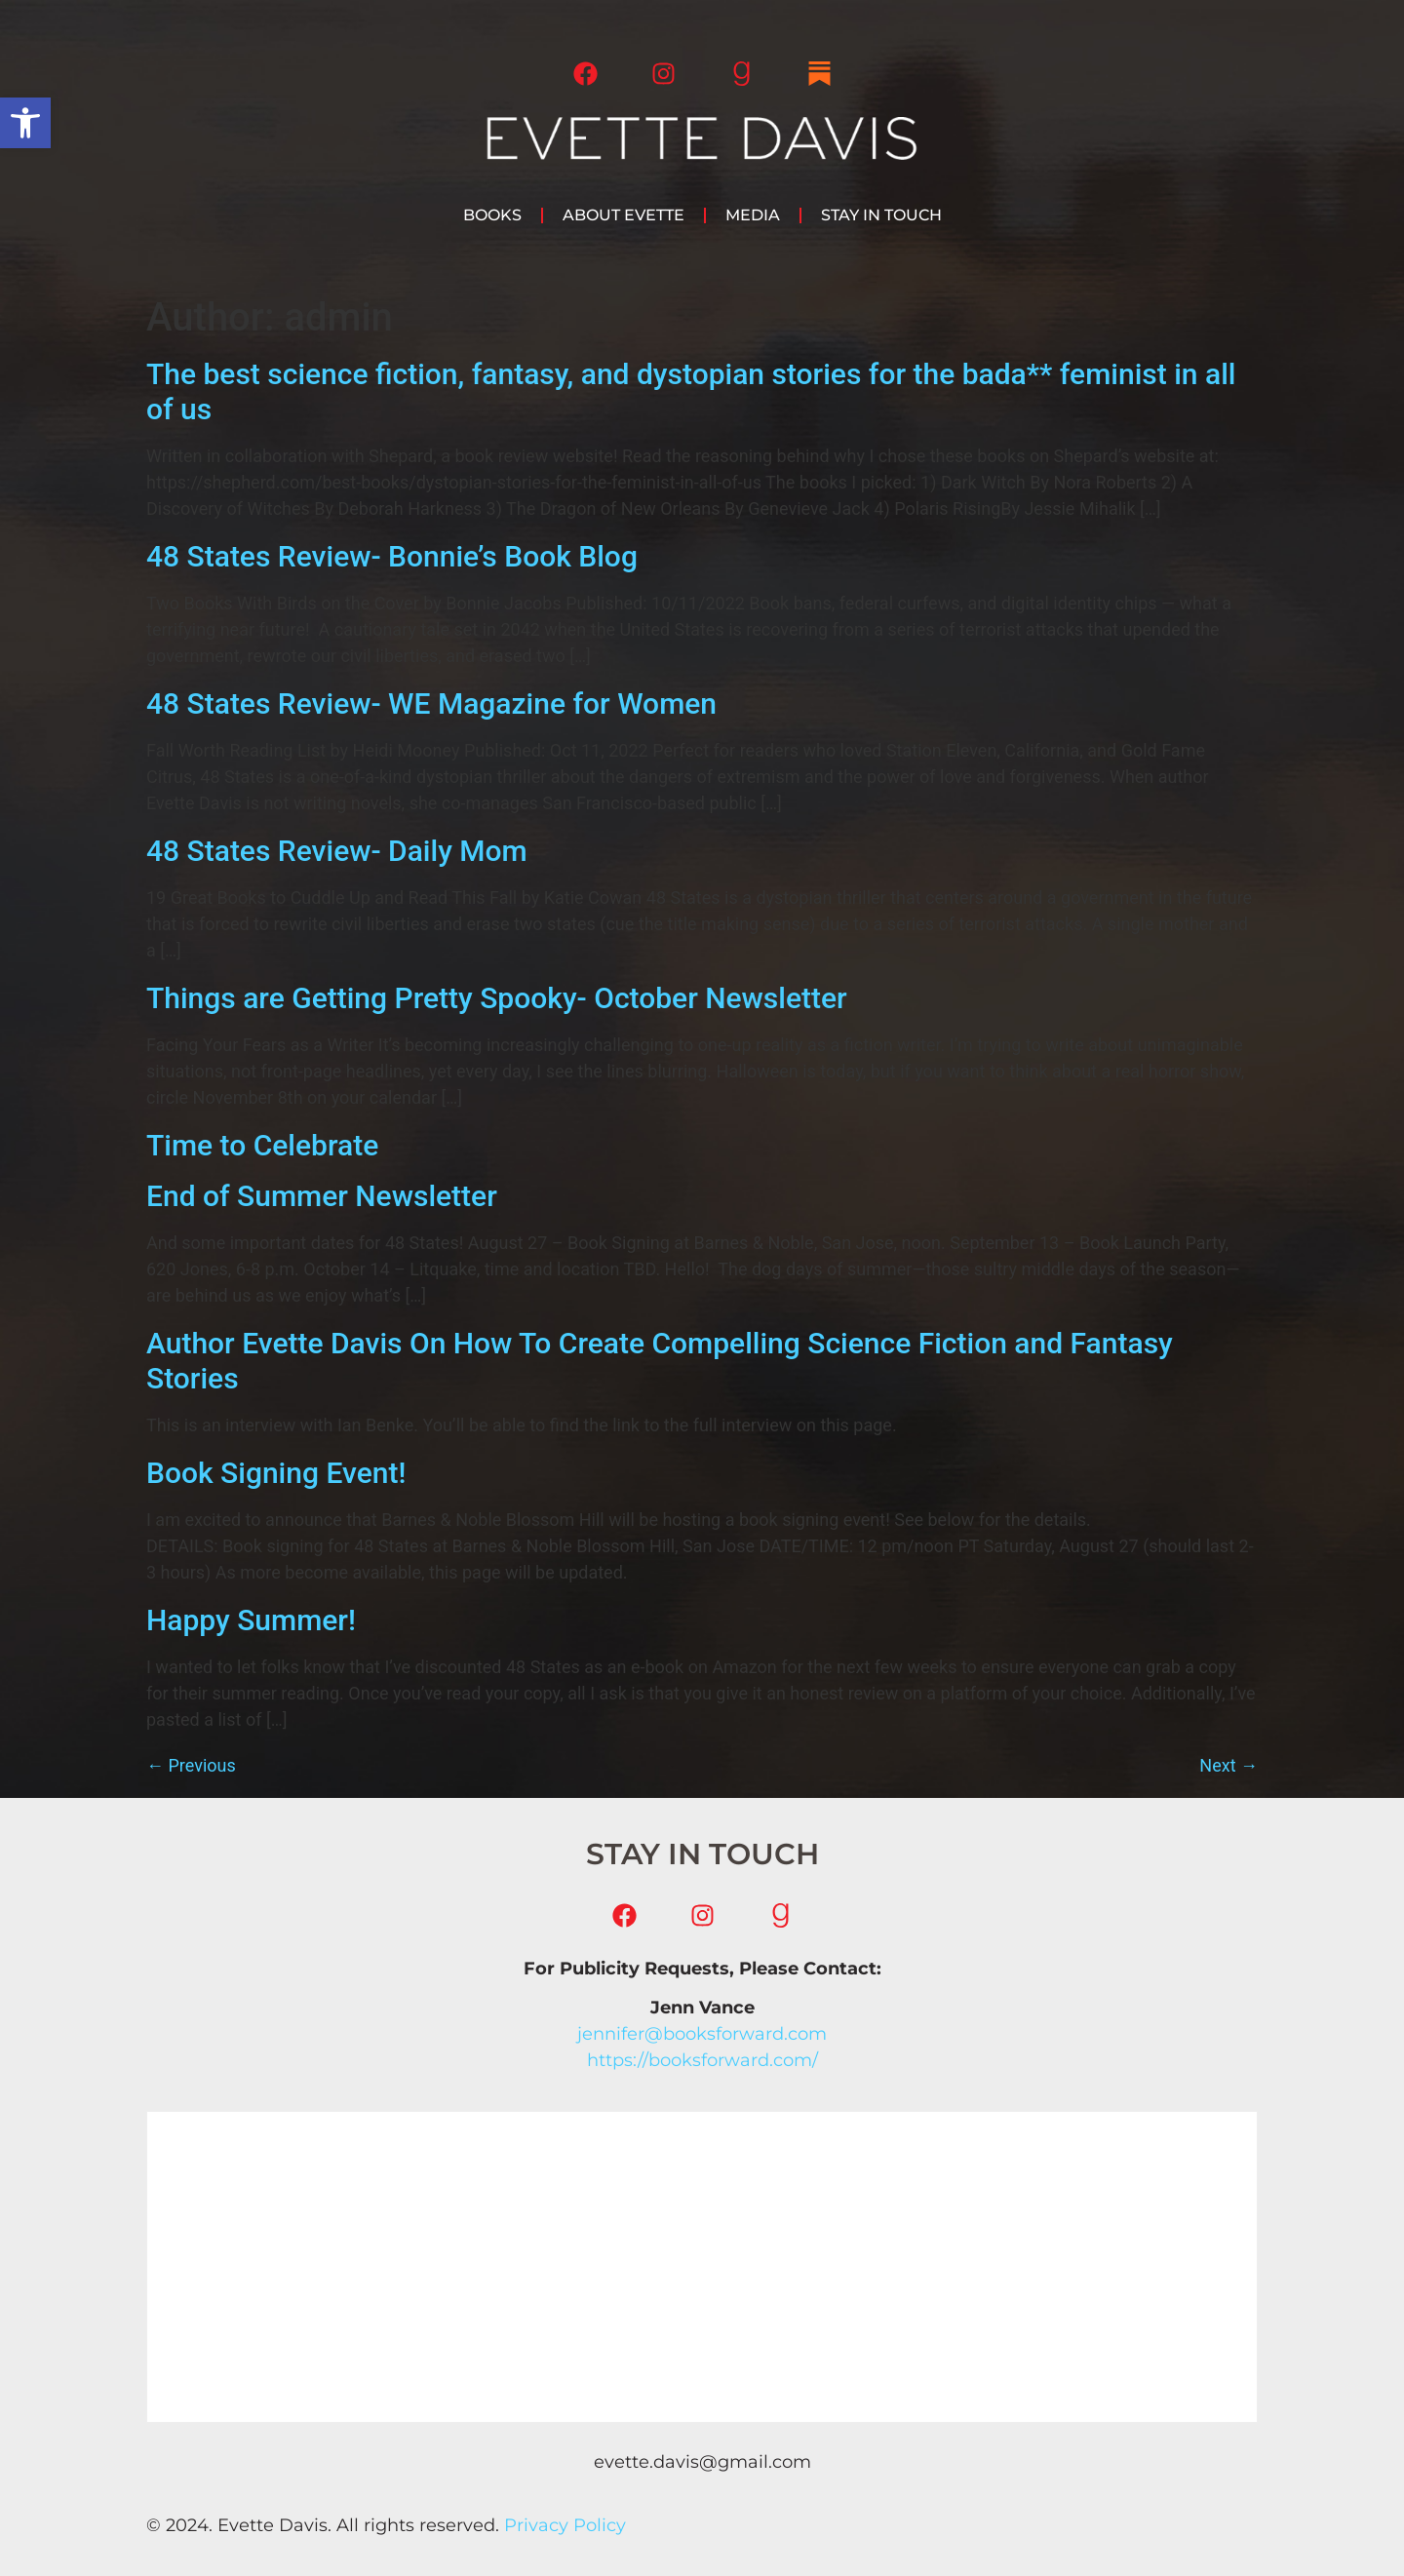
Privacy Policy (565, 2525)
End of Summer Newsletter (321, 1196)
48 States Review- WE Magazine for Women (431, 703)
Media (752, 215)
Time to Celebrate (262, 1145)
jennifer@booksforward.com (702, 2034)
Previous (191, 1765)
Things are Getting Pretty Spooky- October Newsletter (496, 998)
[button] (25, 123)
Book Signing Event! (276, 1473)
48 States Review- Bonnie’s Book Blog (392, 556)
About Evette (623, 215)
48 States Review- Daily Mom (336, 851)
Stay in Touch (881, 215)
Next (1228, 1765)
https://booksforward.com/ (702, 2060)
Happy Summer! (251, 1620)
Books (492, 215)
